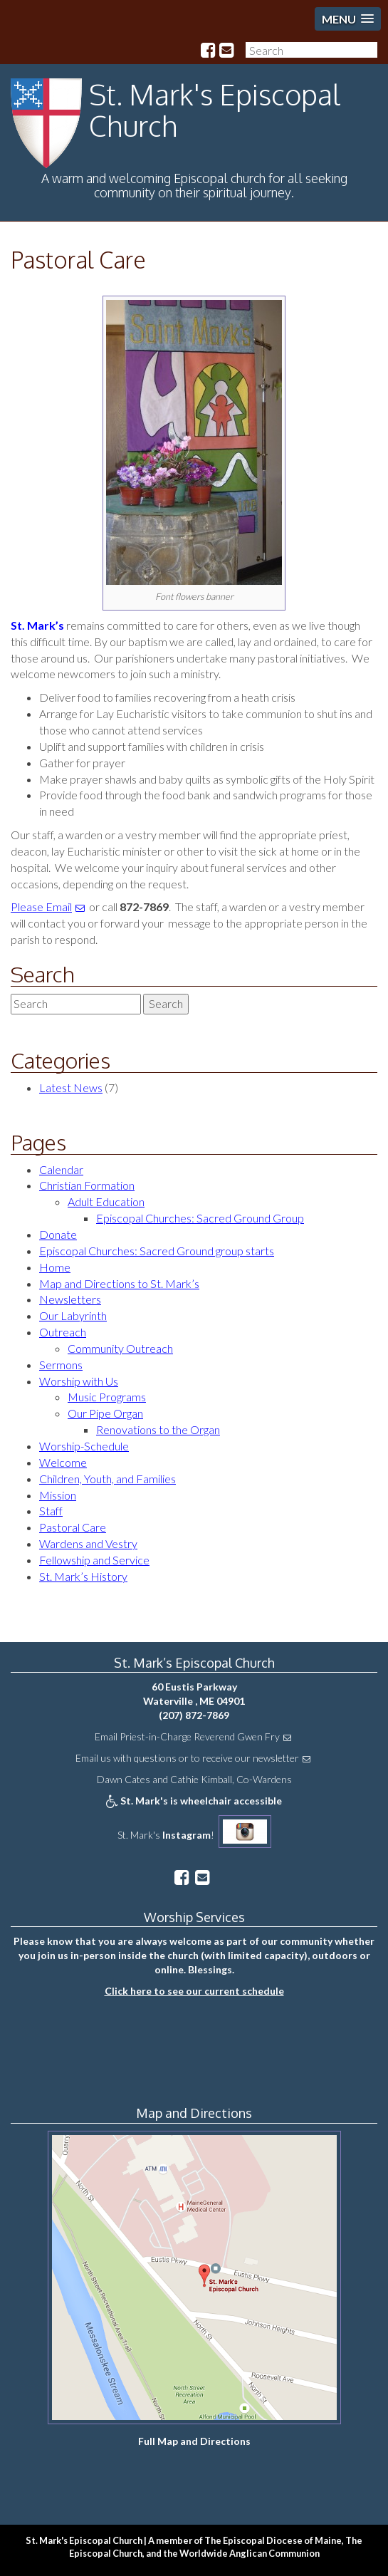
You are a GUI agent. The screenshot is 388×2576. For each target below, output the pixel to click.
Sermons (61, 1364)
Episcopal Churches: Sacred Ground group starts (156, 1250)
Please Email (41, 906)
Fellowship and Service (94, 1560)
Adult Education (106, 1201)
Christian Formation (87, 1185)
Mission (57, 1495)
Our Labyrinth (73, 1315)
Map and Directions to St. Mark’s (119, 1283)
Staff (51, 1510)
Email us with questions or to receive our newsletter (187, 1758)
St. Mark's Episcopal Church (215, 109)
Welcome (63, 1462)
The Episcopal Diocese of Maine (273, 2540)
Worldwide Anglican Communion (249, 2553)
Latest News (71, 1087)
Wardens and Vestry (88, 1543)
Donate (58, 1234)
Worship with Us (78, 1381)
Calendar (61, 1169)
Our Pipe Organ (105, 1413)
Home (54, 1267)
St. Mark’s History (83, 1576)
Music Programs (107, 1396)
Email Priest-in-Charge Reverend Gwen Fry (187, 1736)
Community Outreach (120, 1348)
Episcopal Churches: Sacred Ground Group (200, 1218)
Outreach (62, 1332)
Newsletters (70, 1299)
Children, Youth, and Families (107, 1478)
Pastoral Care (78, 259)
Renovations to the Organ (158, 1429)
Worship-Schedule (84, 1446)
